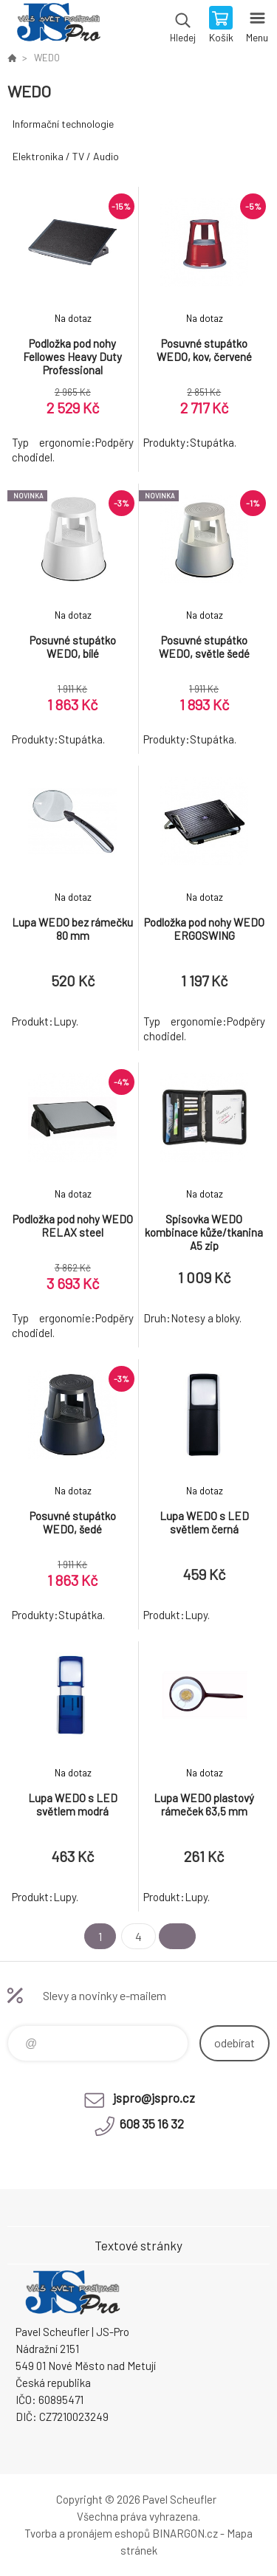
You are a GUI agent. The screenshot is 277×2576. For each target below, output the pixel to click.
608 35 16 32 (152, 2123)
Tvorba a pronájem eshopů (87, 2533)
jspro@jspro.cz (154, 2097)
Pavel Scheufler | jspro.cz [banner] (58, 26)
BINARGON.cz (185, 2533)
